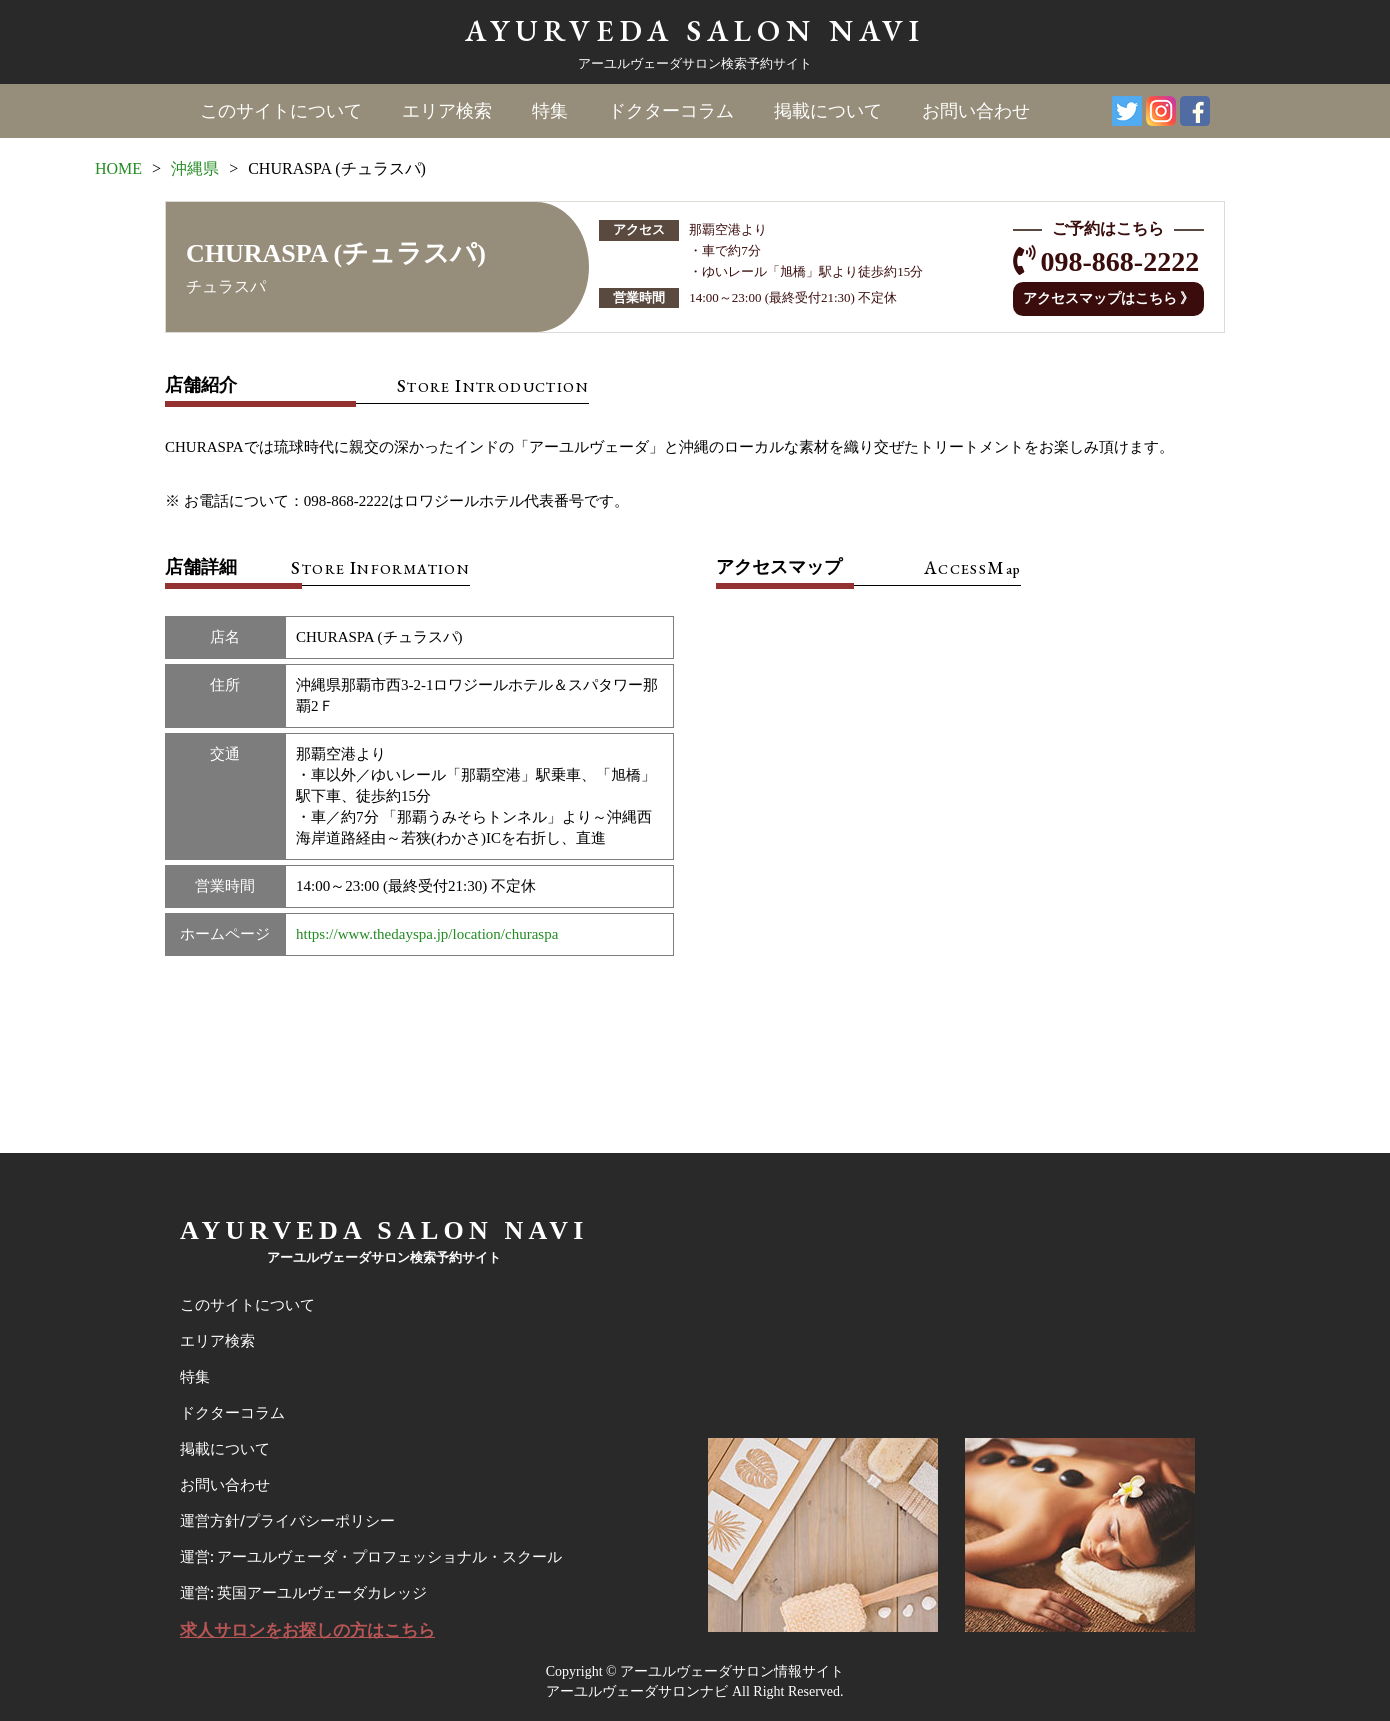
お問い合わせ (976, 111)
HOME (118, 168)
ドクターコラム (671, 111)
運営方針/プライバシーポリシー (287, 1521)
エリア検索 (447, 111)
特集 (550, 111)
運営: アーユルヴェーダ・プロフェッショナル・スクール (371, 1557)
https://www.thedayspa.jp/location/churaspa (427, 934)
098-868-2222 (1120, 261)
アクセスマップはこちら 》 (1109, 298)
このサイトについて (281, 111)
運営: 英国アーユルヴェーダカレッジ (303, 1593)
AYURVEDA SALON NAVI (695, 30)
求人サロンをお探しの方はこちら (307, 1630)
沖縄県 (195, 168)
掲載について (828, 111)
